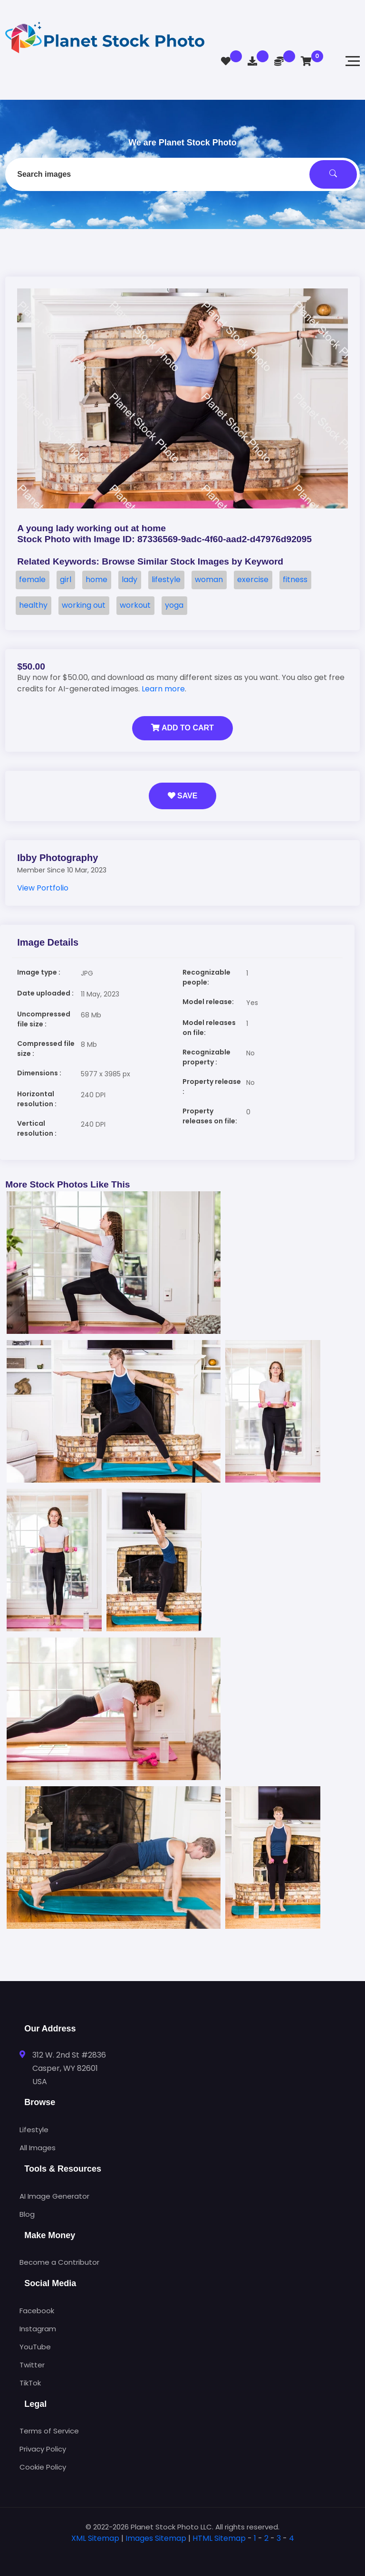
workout (135, 605)
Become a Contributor (59, 2262)
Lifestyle (33, 2130)
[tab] (182, 2553)
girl (65, 579)
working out (84, 605)
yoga (174, 605)
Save (183, 796)
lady (129, 579)
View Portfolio (42, 887)
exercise (253, 579)
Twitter (32, 2365)
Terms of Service (49, 2431)
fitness (295, 579)
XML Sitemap (95, 2538)
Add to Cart (182, 728)
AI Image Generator (54, 2196)
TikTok (30, 2383)
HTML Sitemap (219, 2538)
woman (209, 579)
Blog (27, 2214)
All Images (37, 2148)
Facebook (36, 2311)
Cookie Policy (42, 2467)
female (32, 579)
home (96, 579)
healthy (33, 605)
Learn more (163, 688)
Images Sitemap (155, 2538)
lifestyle (166, 579)
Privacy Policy (42, 2449)
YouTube (35, 2347)
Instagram (37, 2329)
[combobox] (182, 174)
